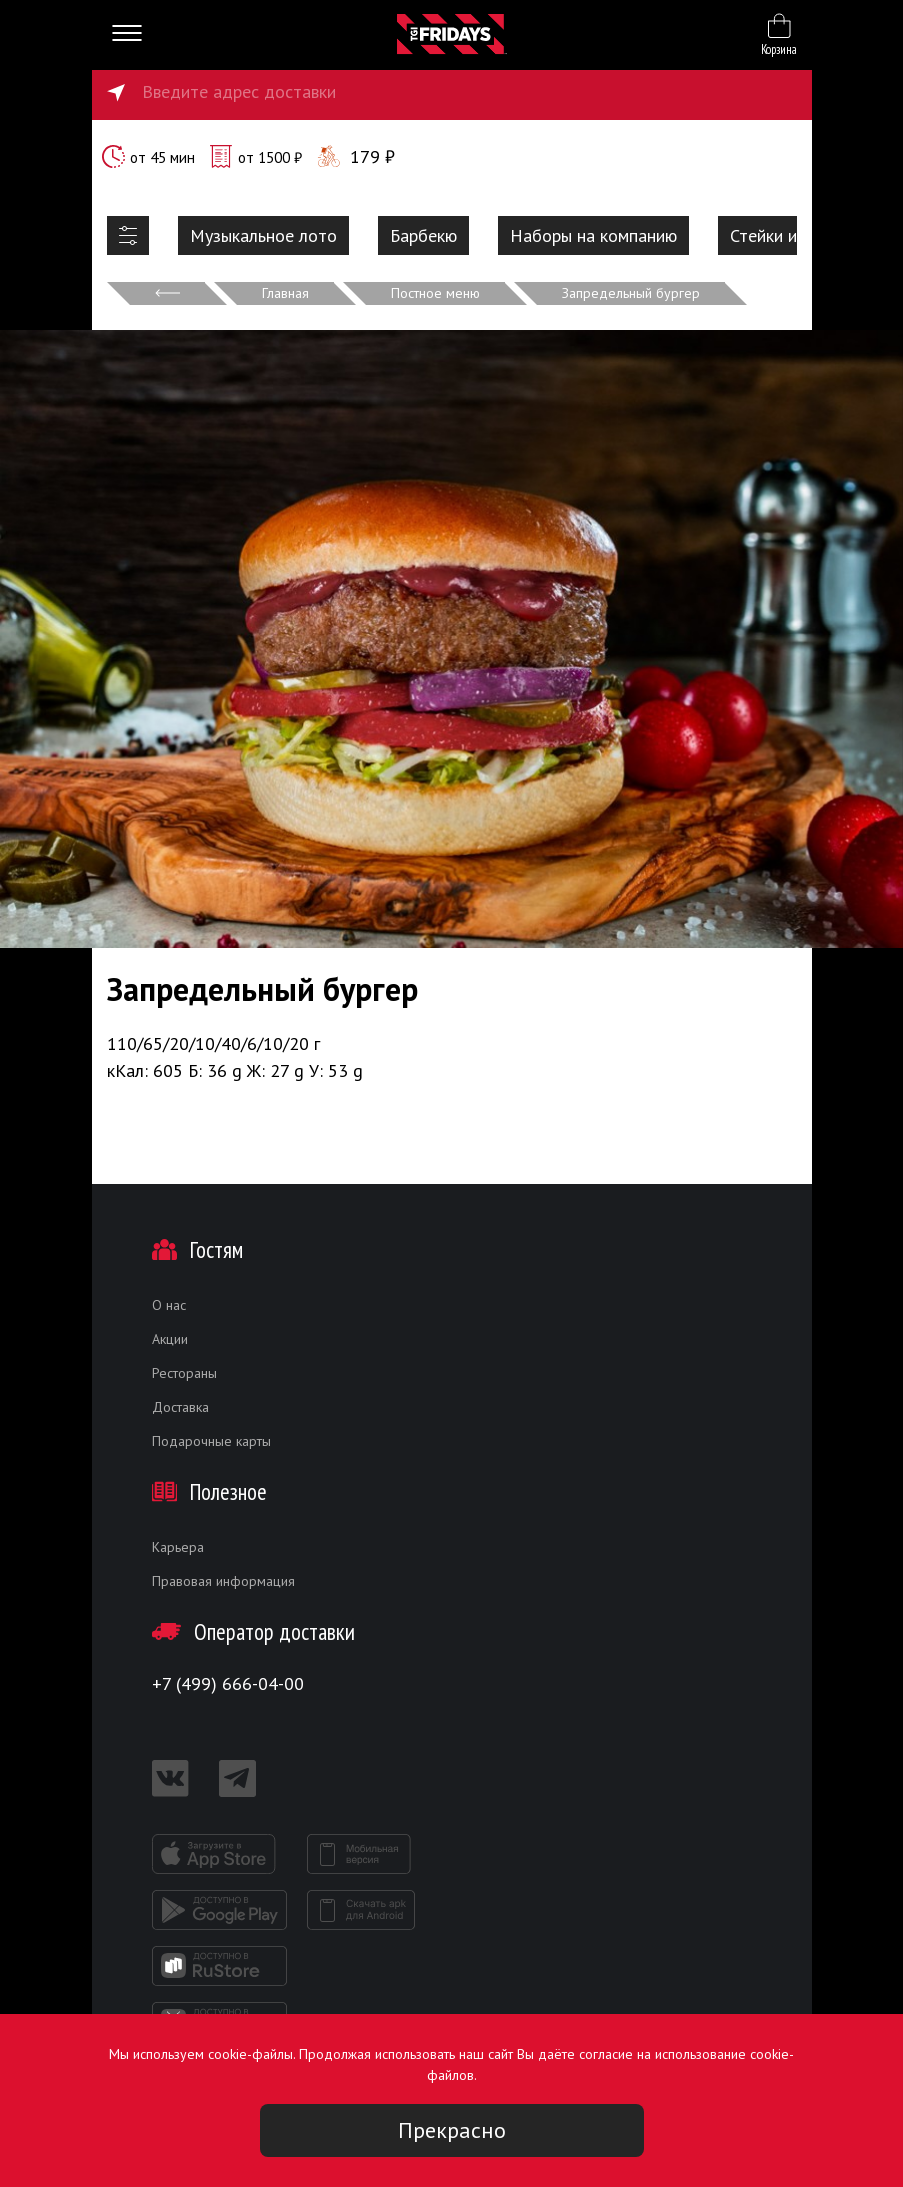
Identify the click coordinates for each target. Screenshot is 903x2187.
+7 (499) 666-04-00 (228, 1683)
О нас (169, 1305)
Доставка (180, 1407)
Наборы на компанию (593, 235)
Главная (285, 293)
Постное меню (435, 293)
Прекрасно (452, 2130)
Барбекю (423, 235)
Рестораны (184, 1373)
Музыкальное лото (263, 235)
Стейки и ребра (789, 235)
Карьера (178, 1547)
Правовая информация (223, 1581)
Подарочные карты (211, 1441)
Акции (170, 1339)
